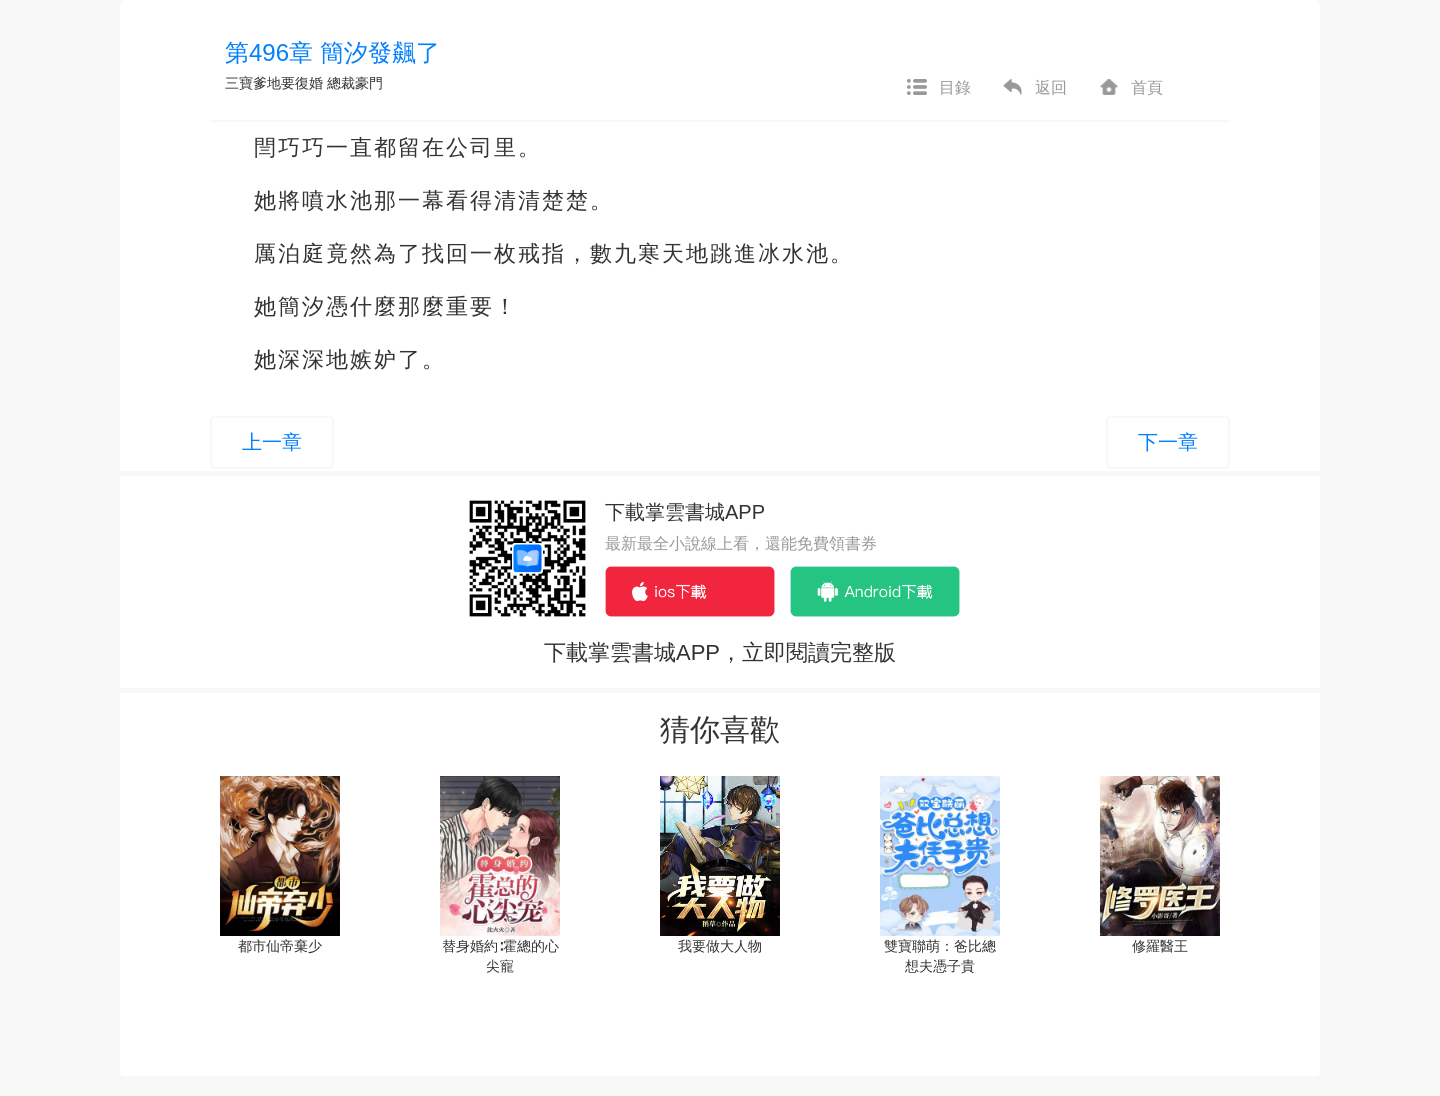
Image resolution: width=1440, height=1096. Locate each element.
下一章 (1168, 442)
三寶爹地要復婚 (274, 83)
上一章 (272, 442)
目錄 (938, 88)
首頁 (1130, 88)
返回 (1034, 88)
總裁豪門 (355, 83)
